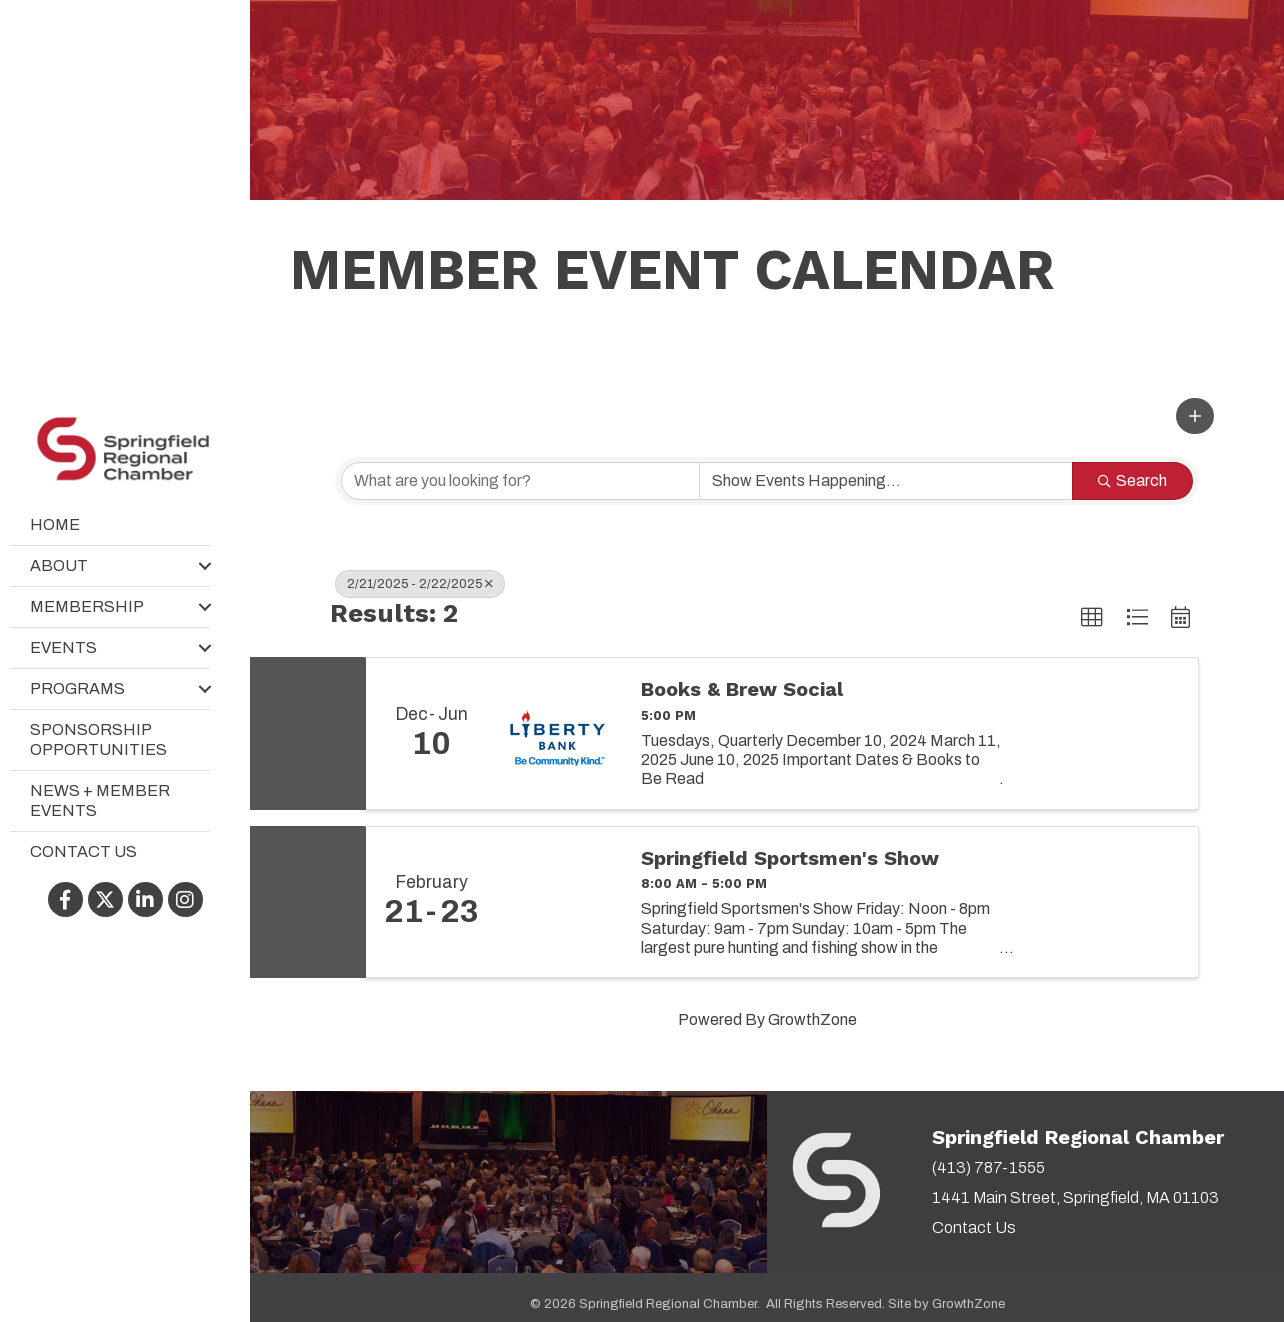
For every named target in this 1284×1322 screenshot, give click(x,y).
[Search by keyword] (520, 481)
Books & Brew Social (742, 689)
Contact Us (83, 852)
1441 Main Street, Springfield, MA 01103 (1075, 1197)
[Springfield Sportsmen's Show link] (558, 902)
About (59, 566)
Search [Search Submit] (1132, 480)
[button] (1195, 416)
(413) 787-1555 (988, 1167)
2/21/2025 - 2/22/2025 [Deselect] (420, 584)
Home (55, 525)
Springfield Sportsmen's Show (790, 858)
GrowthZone (812, 1019)
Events (63, 648)
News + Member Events (100, 801)
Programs (77, 689)
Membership (87, 607)
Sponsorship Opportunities (98, 740)
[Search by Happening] (886, 481)
